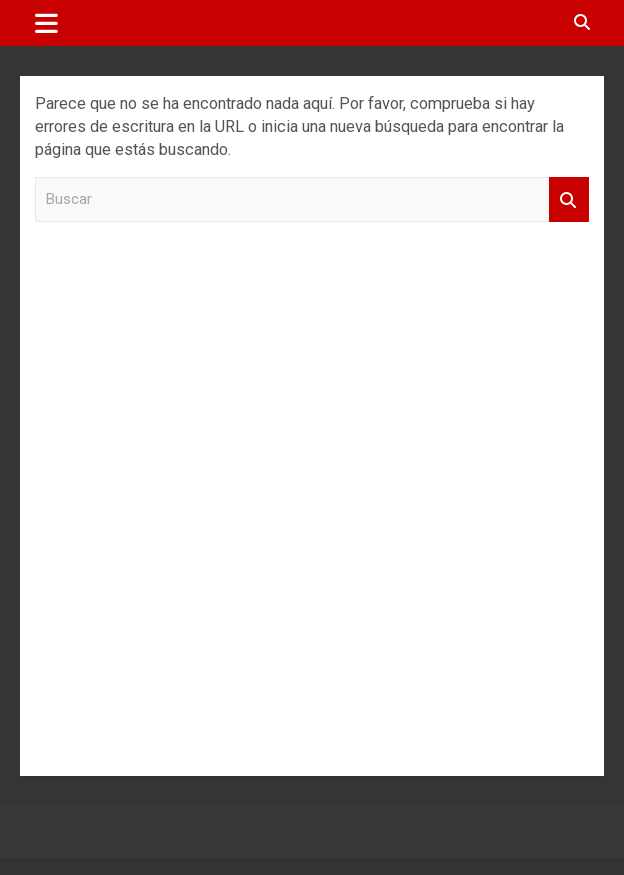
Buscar (569, 199)
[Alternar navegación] (46, 23)
